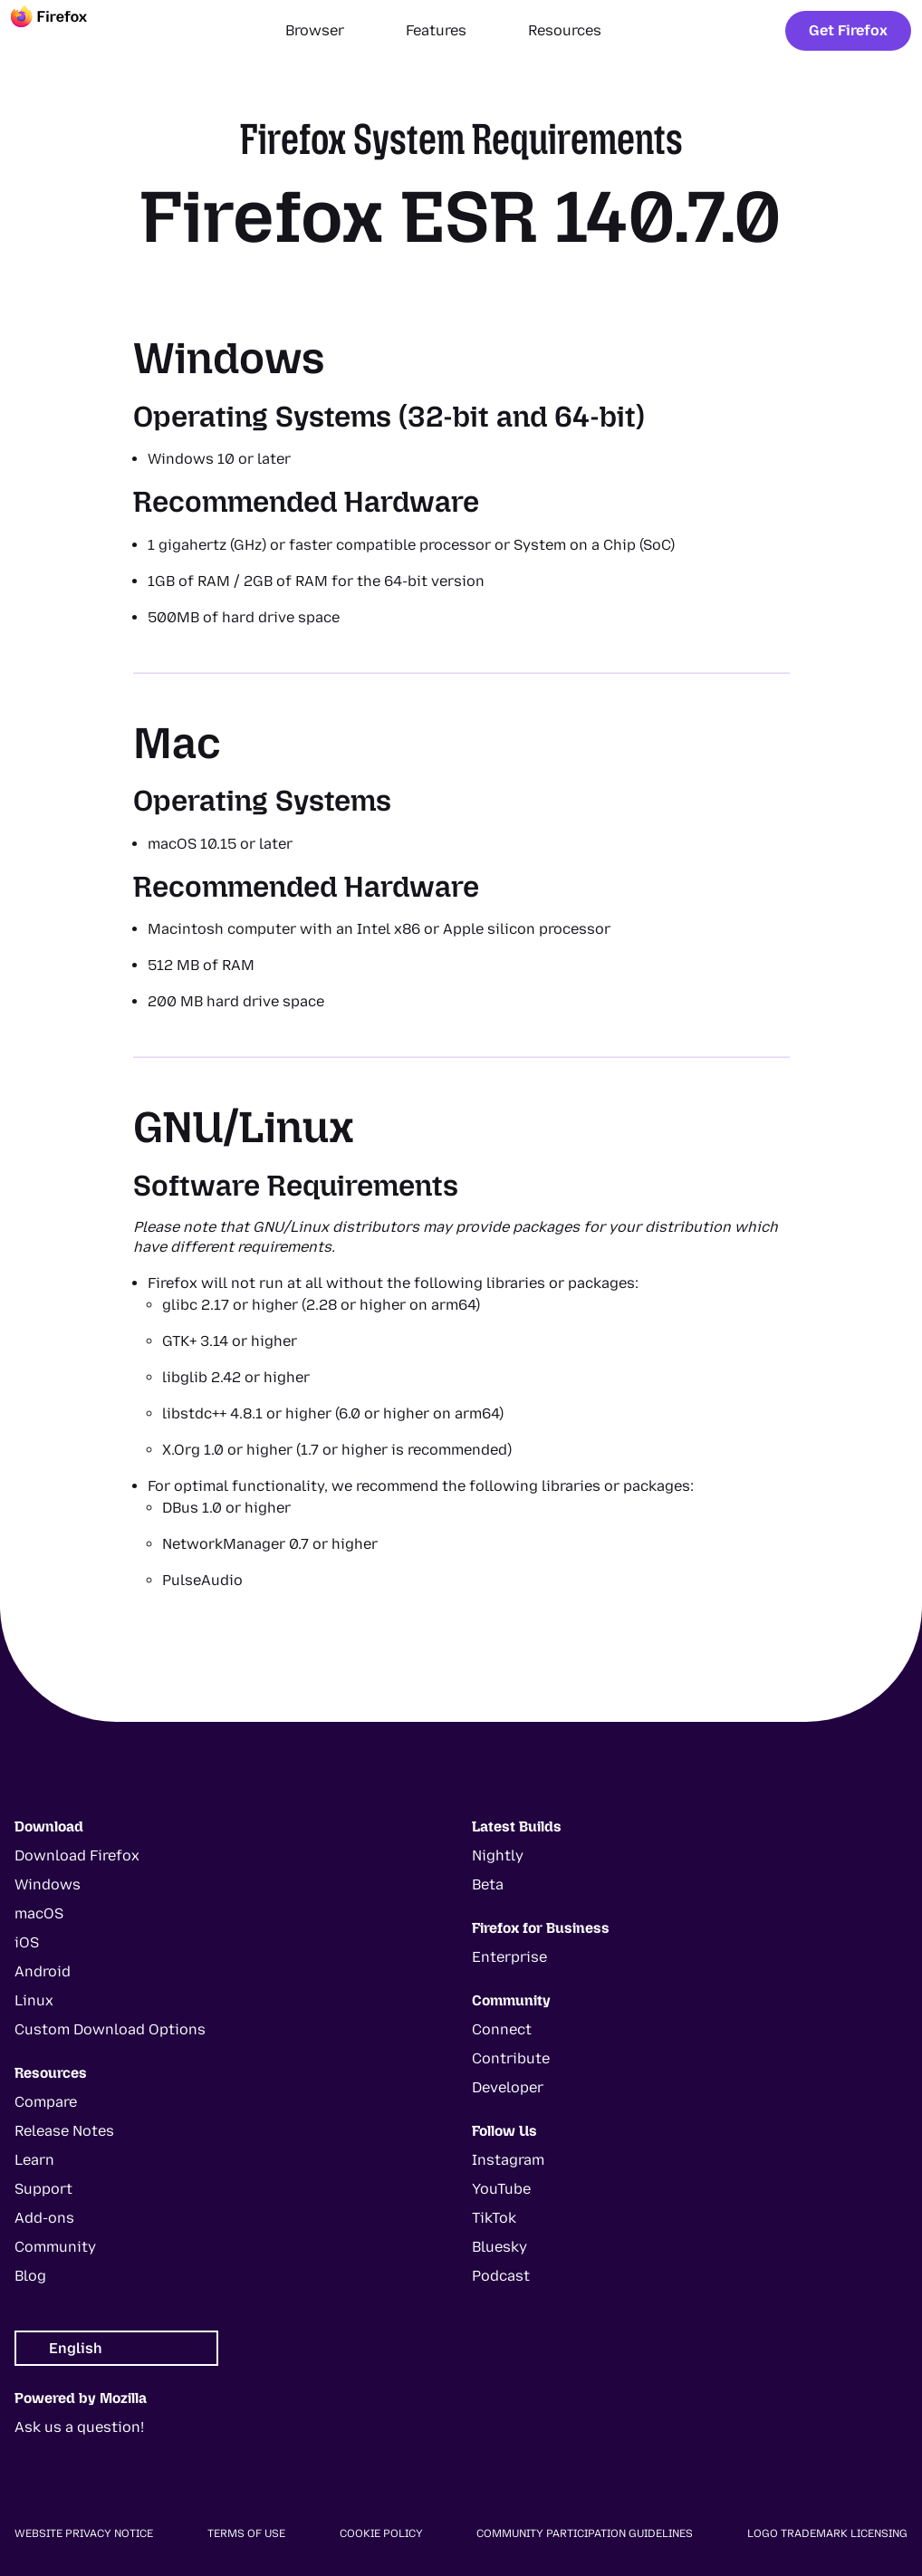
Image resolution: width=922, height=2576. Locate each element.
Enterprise (509, 1957)
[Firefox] (65, 30)
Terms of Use (246, 2533)
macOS (38, 1913)
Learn (34, 2159)
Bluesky (499, 2246)
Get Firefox (848, 30)
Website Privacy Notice (83, 2533)
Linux (33, 2000)
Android (42, 1971)
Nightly (497, 1855)
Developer (507, 2087)
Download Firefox (76, 1855)
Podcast (501, 2275)
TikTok (494, 2217)
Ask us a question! (79, 2427)
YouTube (501, 2188)
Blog (30, 2275)
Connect (502, 2029)
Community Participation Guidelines (584, 2533)
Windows (47, 1884)
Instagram (508, 2159)
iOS (26, 1942)
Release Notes (64, 2130)
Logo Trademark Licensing (827, 2533)
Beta (488, 1884)
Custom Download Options (110, 2029)
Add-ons (44, 2217)
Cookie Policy (381, 2533)
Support (43, 2188)
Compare (45, 2101)
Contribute (511, 2058)
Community (55, 2246)
